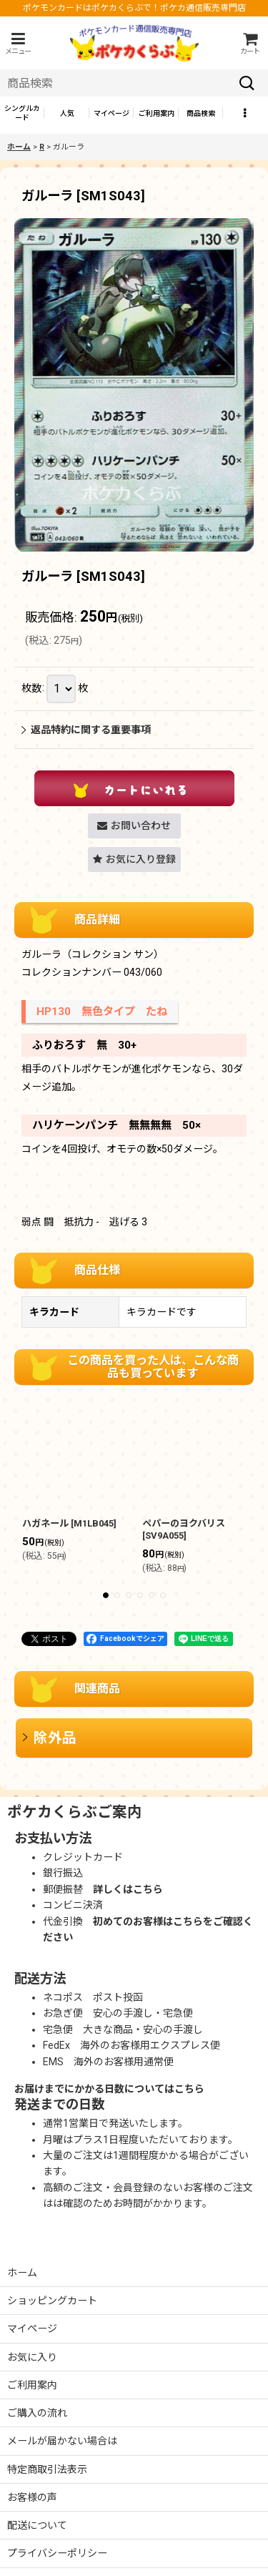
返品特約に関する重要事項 (86, 729)
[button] (18, 43)
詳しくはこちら (128, 1889)
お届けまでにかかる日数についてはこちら (109, 2089)
